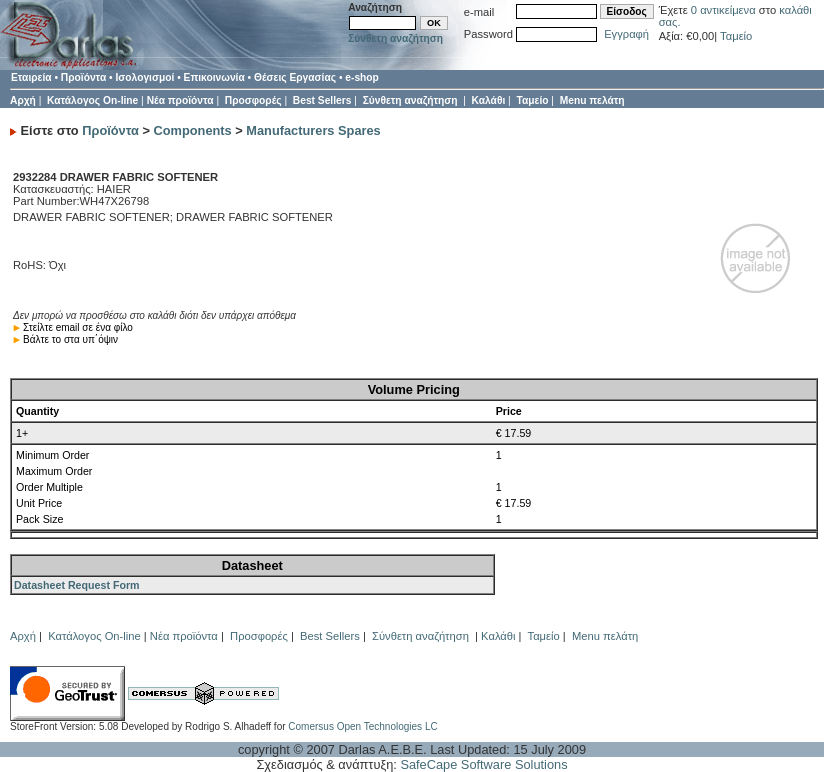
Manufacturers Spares (313, 130)
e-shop (362, 77)
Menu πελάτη (592, 100)
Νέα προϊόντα (180, 100)
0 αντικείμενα (725, 10)
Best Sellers (322, 100)
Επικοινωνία (214, 77)
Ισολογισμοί (144, 77)
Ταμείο (736, 36)
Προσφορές (253, 100)
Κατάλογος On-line (92, 100)
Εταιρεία (31, 77)
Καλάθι (489, 100)
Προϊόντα (83, 77)
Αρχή (23, 100)
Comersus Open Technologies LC (362, 726)
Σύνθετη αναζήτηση (395, 38)
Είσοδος (627, 11)
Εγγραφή (626, 34)
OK (434, 23)
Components (193, 130)
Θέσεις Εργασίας (295, 77)
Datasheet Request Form (77, 585)
